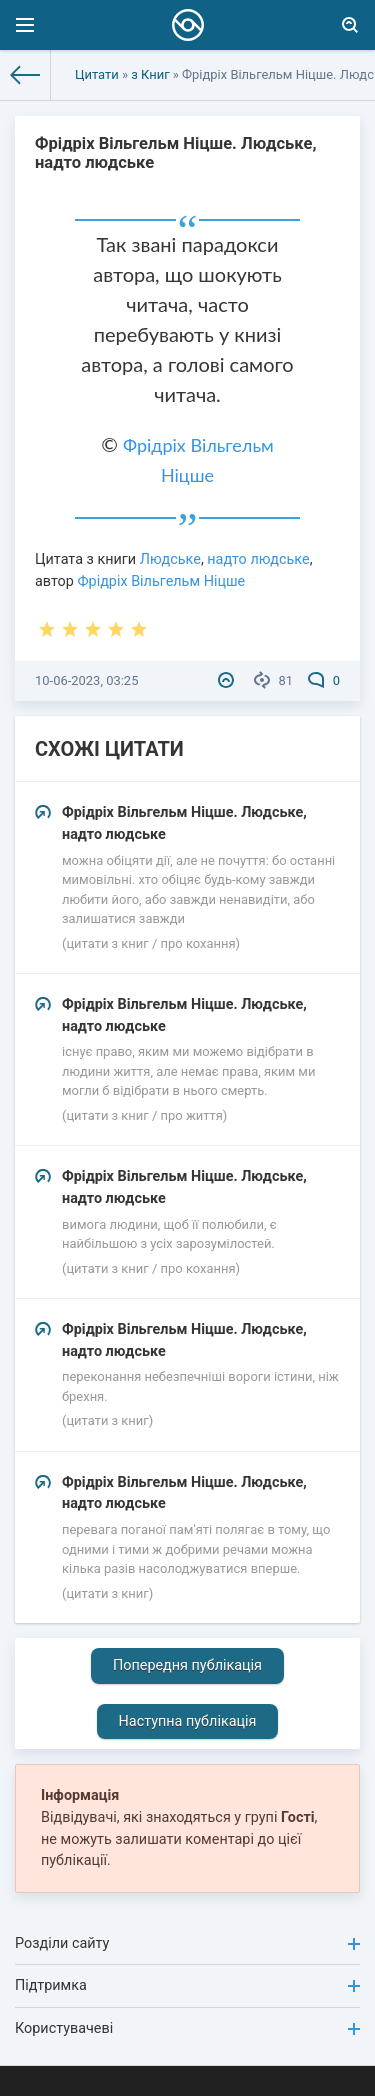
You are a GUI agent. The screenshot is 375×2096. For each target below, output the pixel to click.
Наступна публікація (188, 1721)
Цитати (97, 74)
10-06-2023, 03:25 (86, 680)
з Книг (150, 74)
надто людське (258, 559)
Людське (170, 559)
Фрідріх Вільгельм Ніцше (161, 581)
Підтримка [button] (187, 1985)
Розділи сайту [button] (187, 1943)
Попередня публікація (187, 1665)
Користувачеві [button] (187, 2028)
